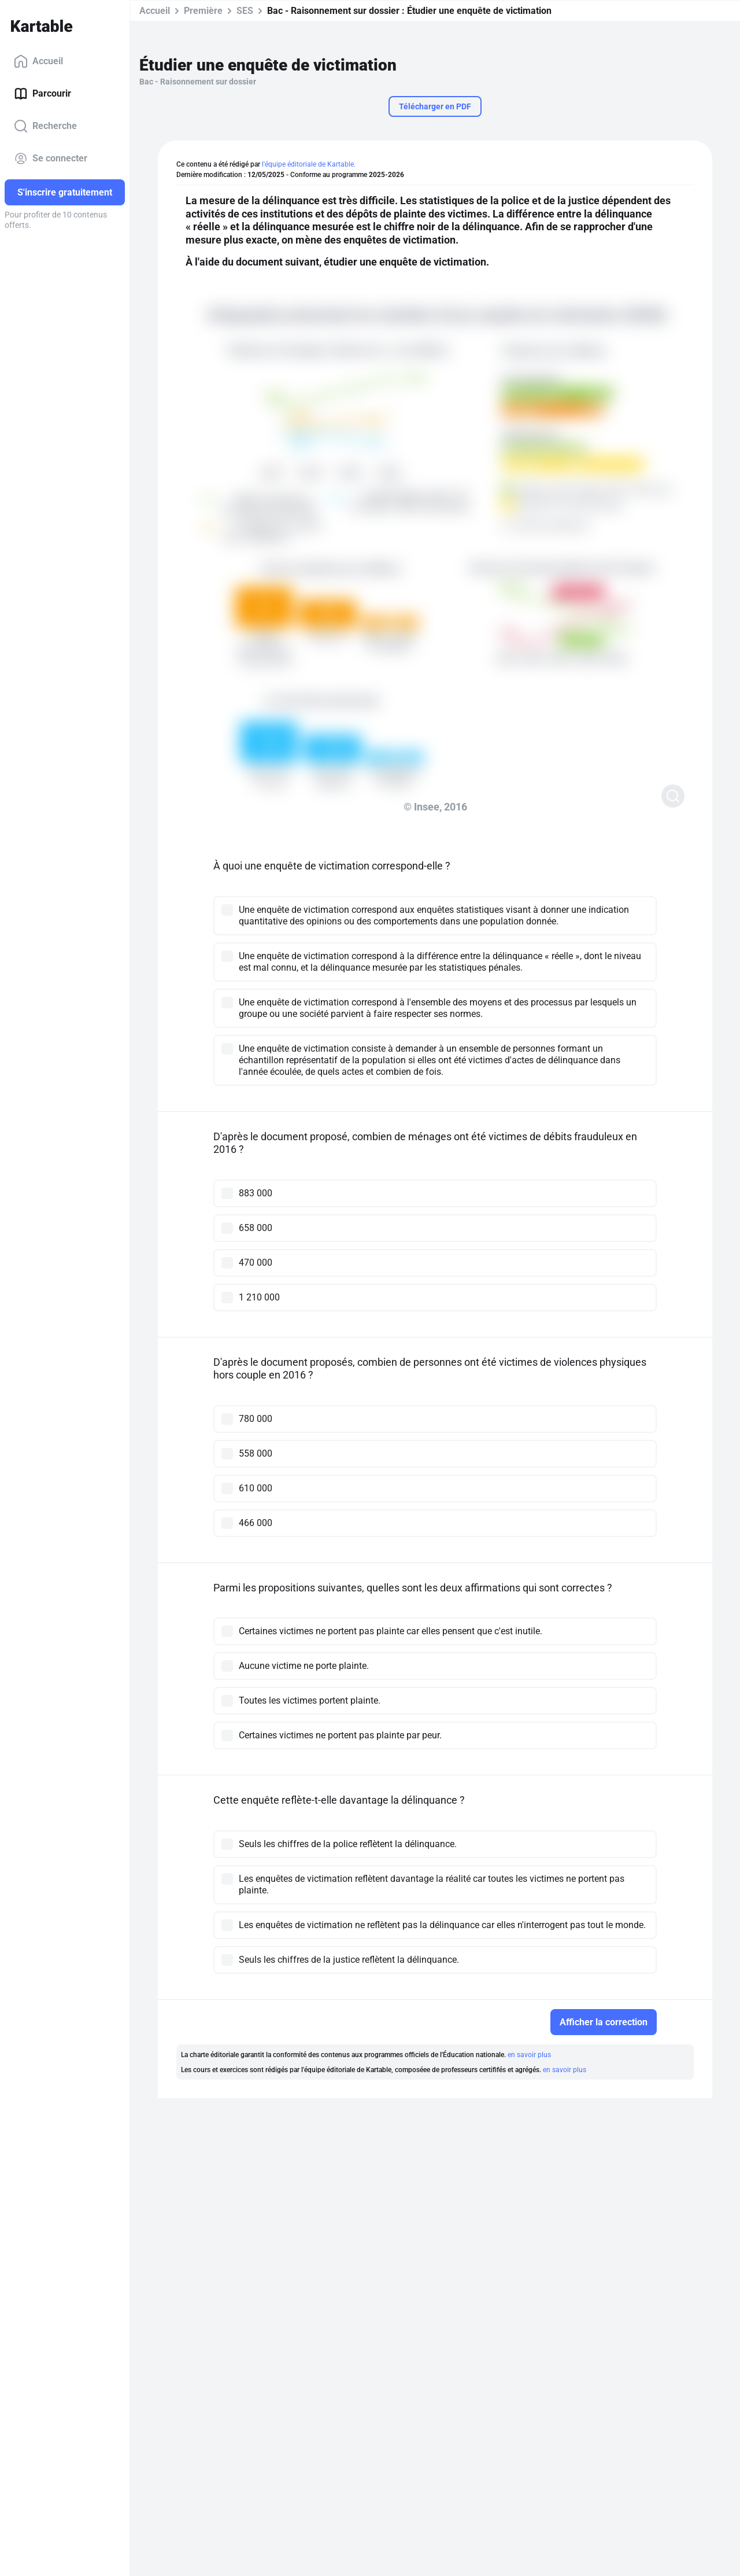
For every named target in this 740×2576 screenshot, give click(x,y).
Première (203, 10)
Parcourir (42, 94)
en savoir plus (529, 2055)
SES (244, 10)
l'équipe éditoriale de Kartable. (309, 164)
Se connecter (50, 158)
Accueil (38, 61)
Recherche (45, 126)
